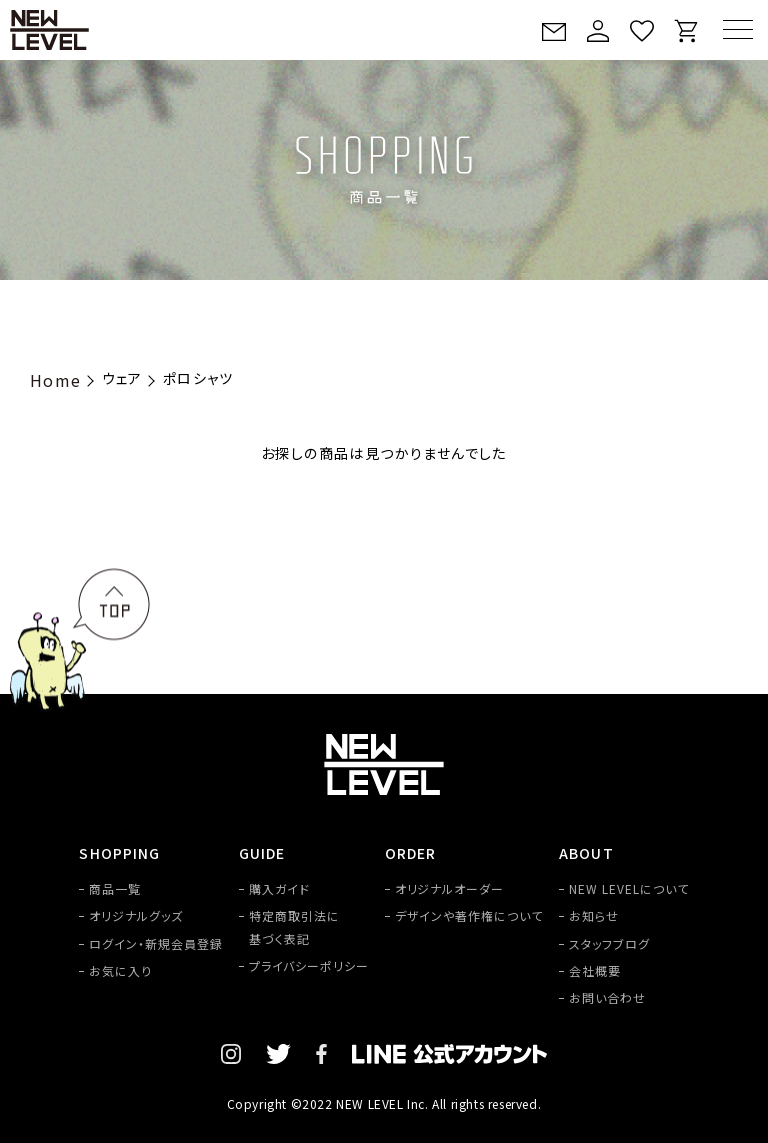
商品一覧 (115, 888)
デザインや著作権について (469, 915)
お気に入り (120, 970)
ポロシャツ (198, 378)
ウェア (122, 378)
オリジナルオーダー (450, 888)
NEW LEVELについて (628, 888)
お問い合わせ (607, 997)
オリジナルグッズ (136, 915)
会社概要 (595, 970)
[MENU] (738, 29)
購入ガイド (279, 888)
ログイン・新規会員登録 (156, 943)
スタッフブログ (609, 943)
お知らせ (594, 915)
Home (56, 380)
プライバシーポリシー (309, 965)
